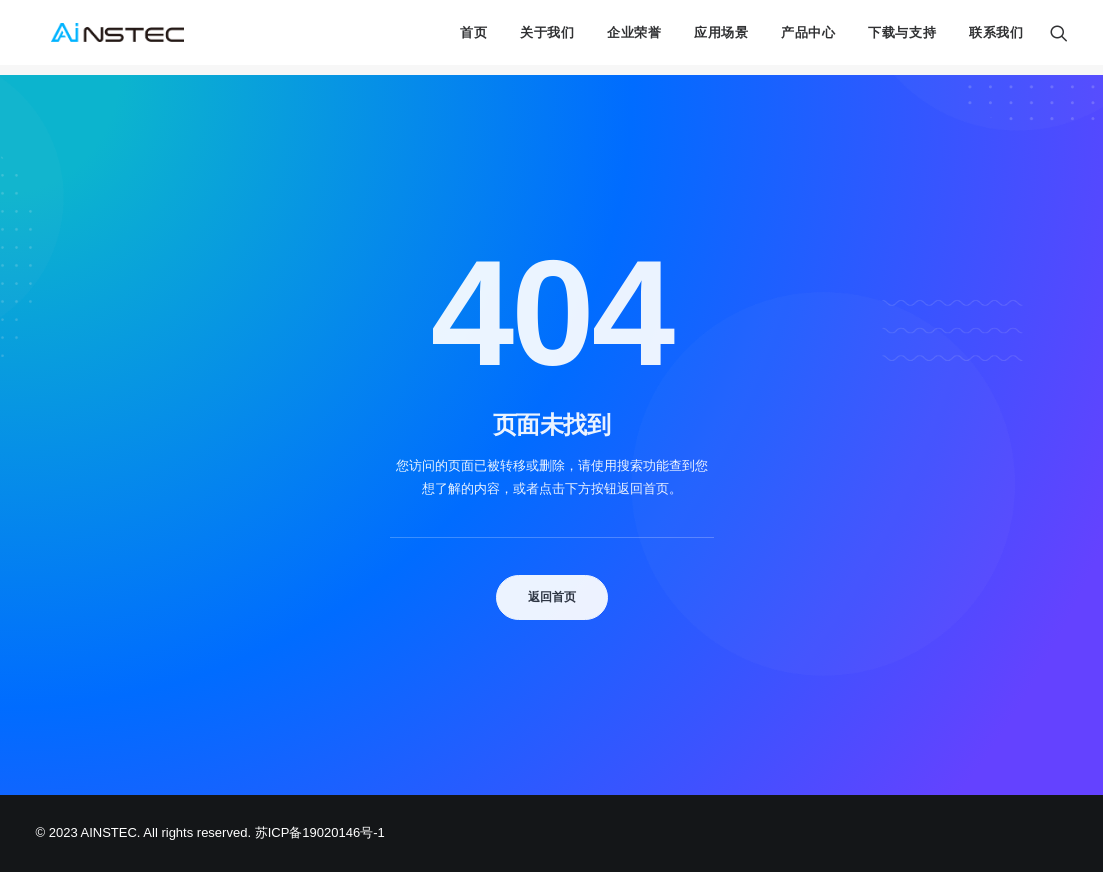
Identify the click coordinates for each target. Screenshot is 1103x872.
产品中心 (808, 38)
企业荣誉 (634, 38)
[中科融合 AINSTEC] (111, 38)
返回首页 (552, 596)
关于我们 (547, 38)
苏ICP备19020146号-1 (320, 832)
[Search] (1059, 38)
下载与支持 (902, 38)
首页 (473, 38)
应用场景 (721, 38)
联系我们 (996, 38)
